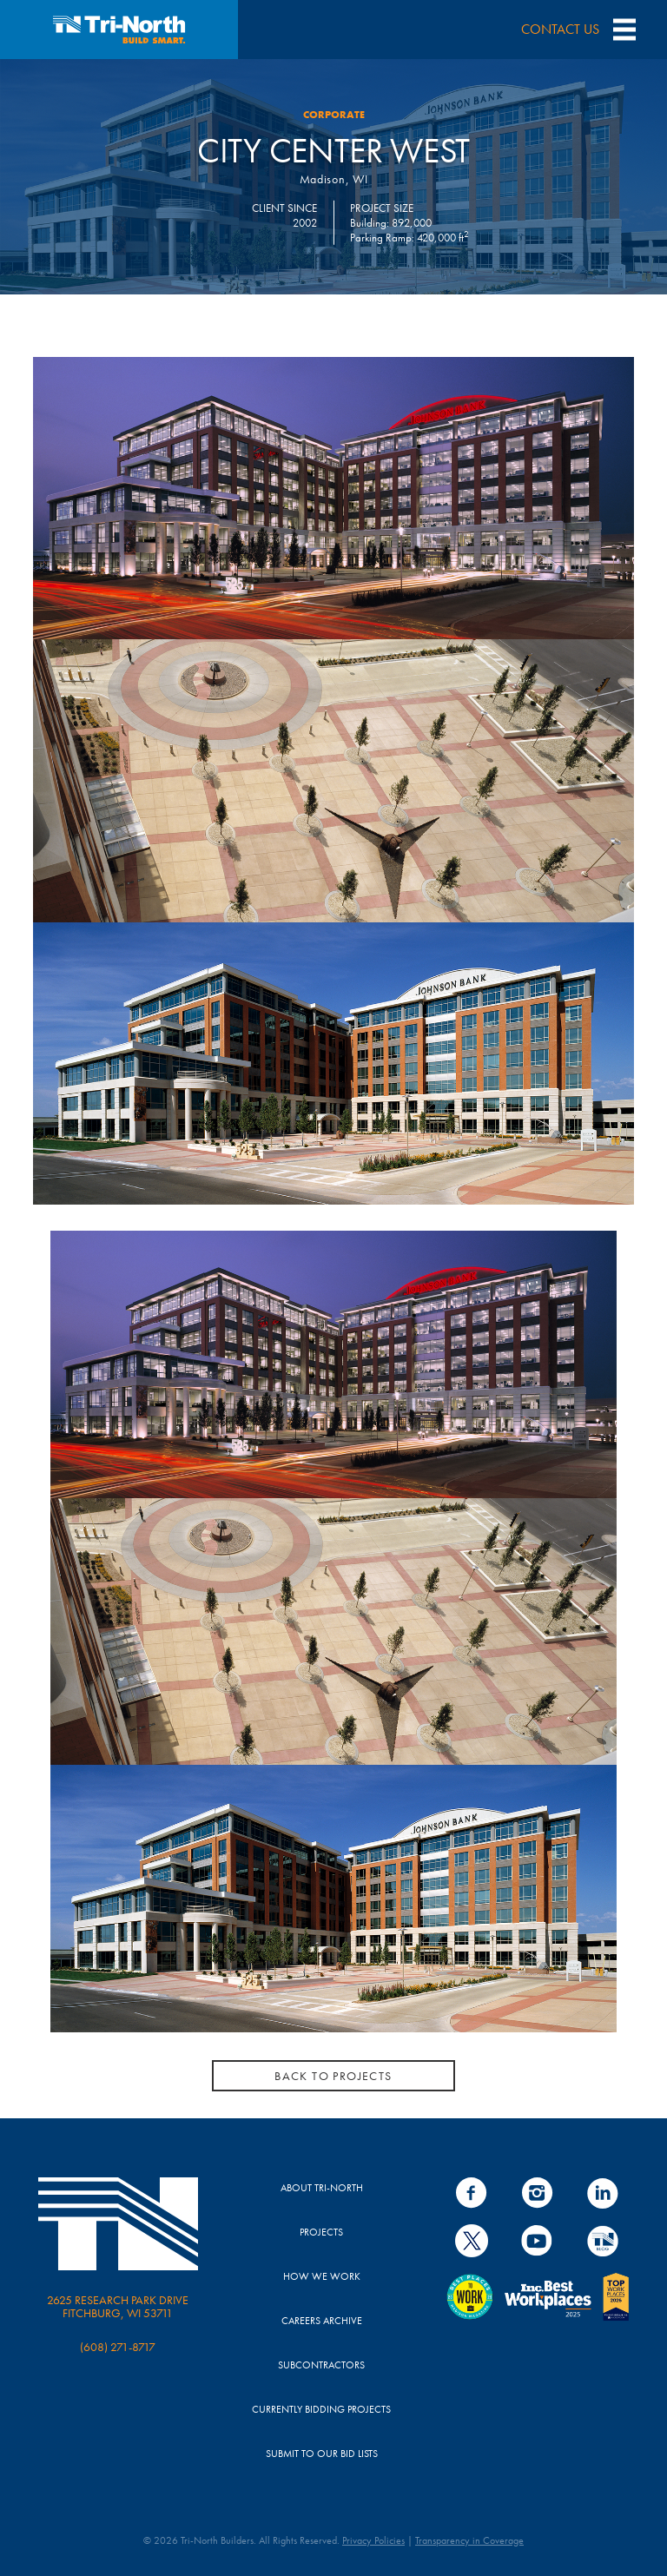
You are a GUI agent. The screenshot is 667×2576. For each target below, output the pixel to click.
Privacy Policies (373, 2540)
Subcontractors (321, 2365)
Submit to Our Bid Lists (322, 2453)
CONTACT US (560, 29)
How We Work (321, 2276)
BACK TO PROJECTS (333, 2075)
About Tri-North (322, 2188)
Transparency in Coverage (469, 2540)
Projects (321, 2232)
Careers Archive (321, 2321)
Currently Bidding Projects (321, 2409)
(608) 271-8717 (117, 2347)
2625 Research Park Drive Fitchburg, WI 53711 (117, 2306)
